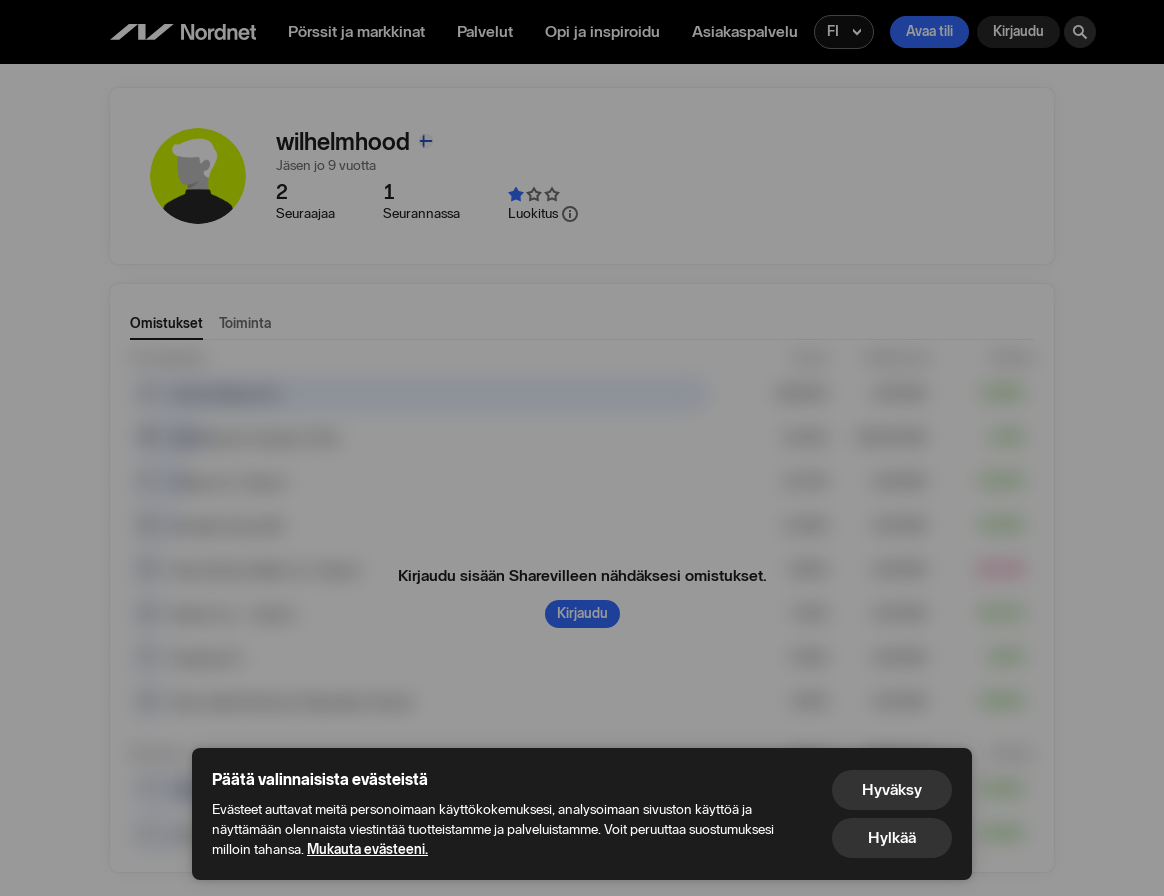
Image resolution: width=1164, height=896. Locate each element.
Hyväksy (892, 789)
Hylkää (892, 837)
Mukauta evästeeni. (367, 849)
